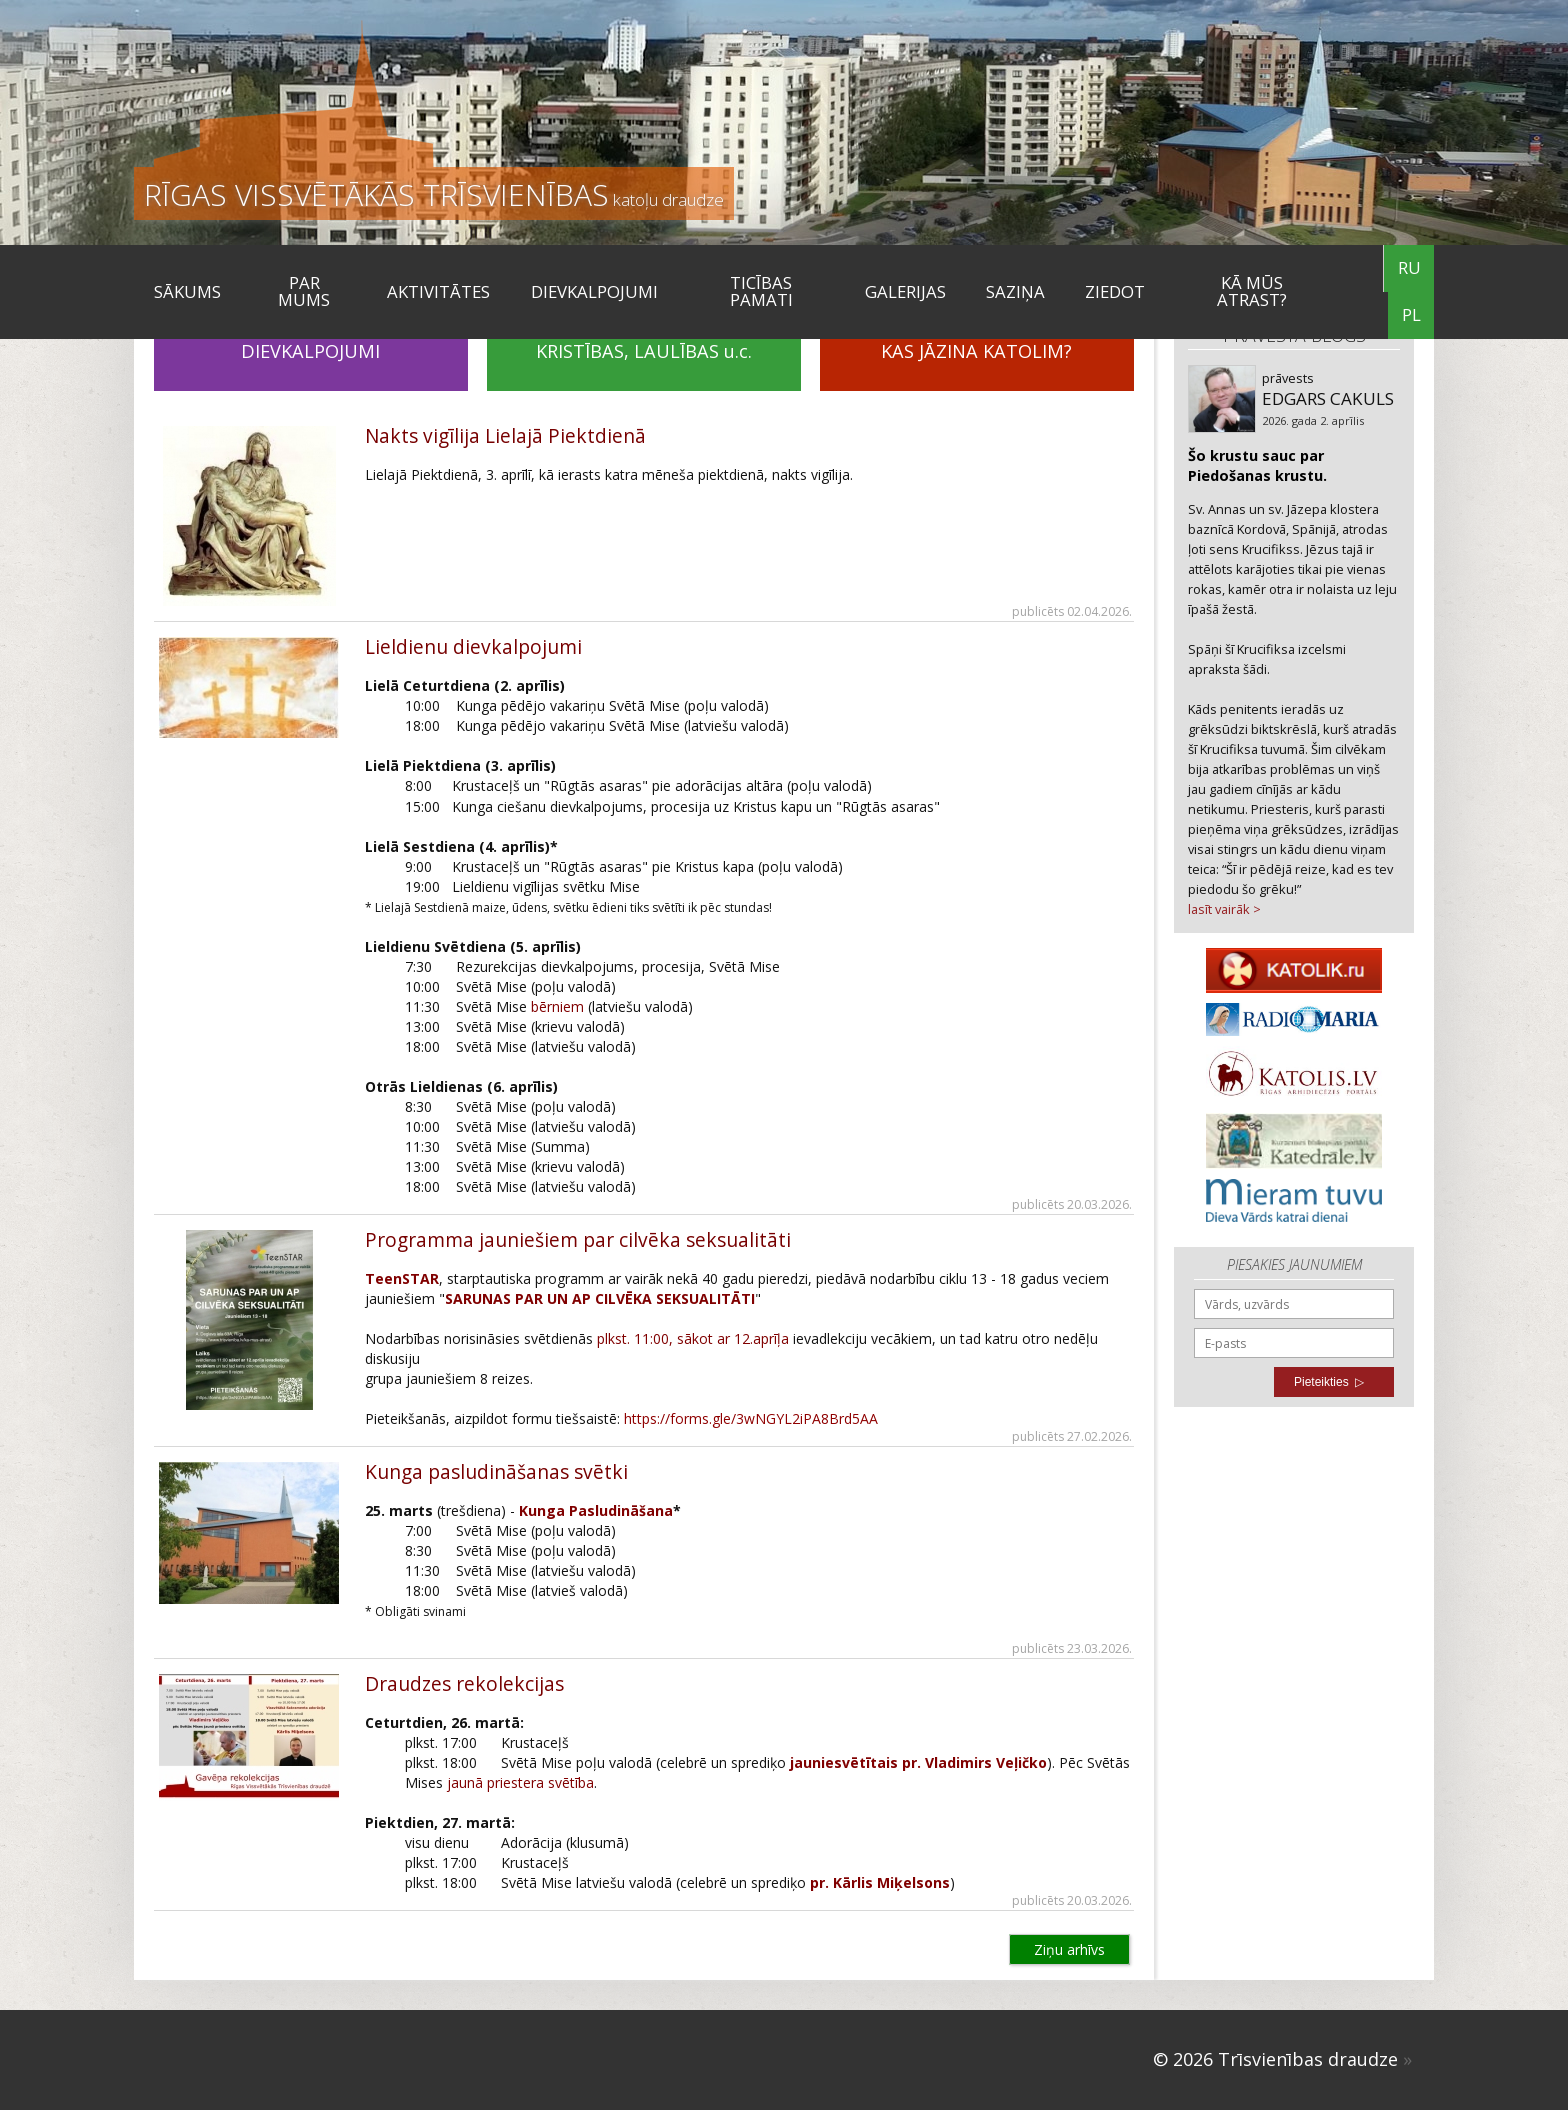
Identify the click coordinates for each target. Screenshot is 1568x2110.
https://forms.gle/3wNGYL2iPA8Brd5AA (751, 1418)
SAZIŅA (1015, 291)
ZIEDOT (1115, 291)
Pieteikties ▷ (1329, 1382)
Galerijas (905, 291)
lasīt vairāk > (1224, 909)
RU (1409, 267)
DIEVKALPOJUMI (594, 291)
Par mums (304, 291)
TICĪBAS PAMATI (761, 291)
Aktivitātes (438, 291)
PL (1411, 314)
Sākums (187, 291)
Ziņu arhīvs (1069, 1949)
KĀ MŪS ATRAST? (1252, 291)
